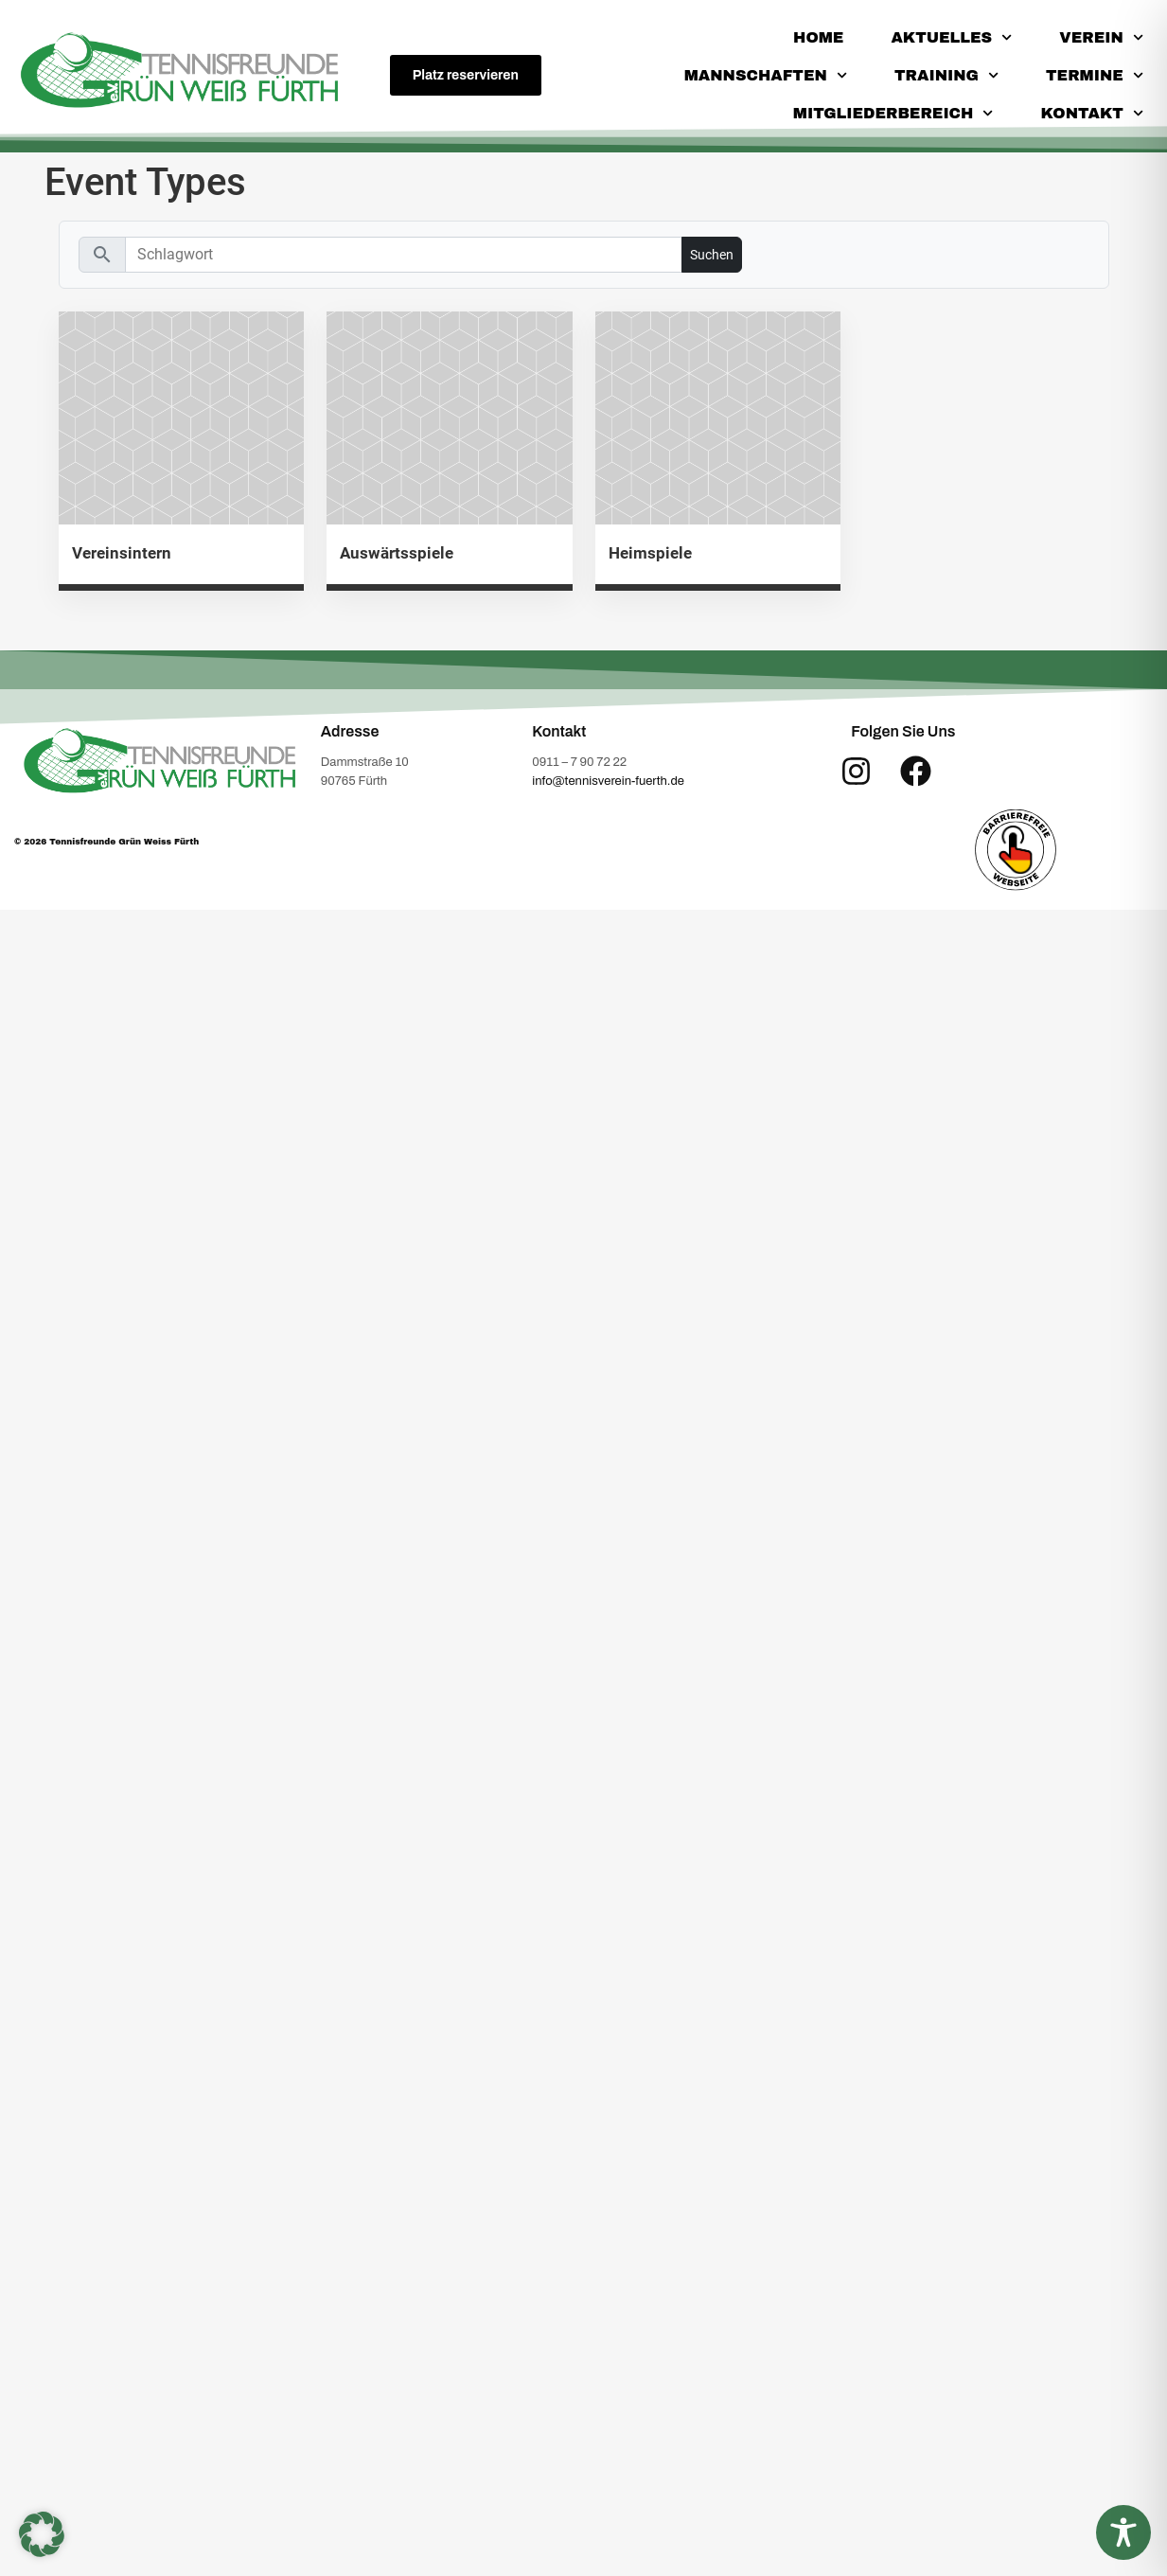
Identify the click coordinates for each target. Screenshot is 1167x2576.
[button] (41, 2534)
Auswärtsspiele (396, 552)
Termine (1094, 75)
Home (818, 37)
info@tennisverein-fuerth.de (608, 781)
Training (946, 75)
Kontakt (1092, 113)
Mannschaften (765, 75)
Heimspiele (650, 552)
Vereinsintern (121, 552)
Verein (1101, 37)
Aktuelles (951, 37)
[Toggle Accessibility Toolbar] (1123, 2532)
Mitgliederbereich (893, 113)
